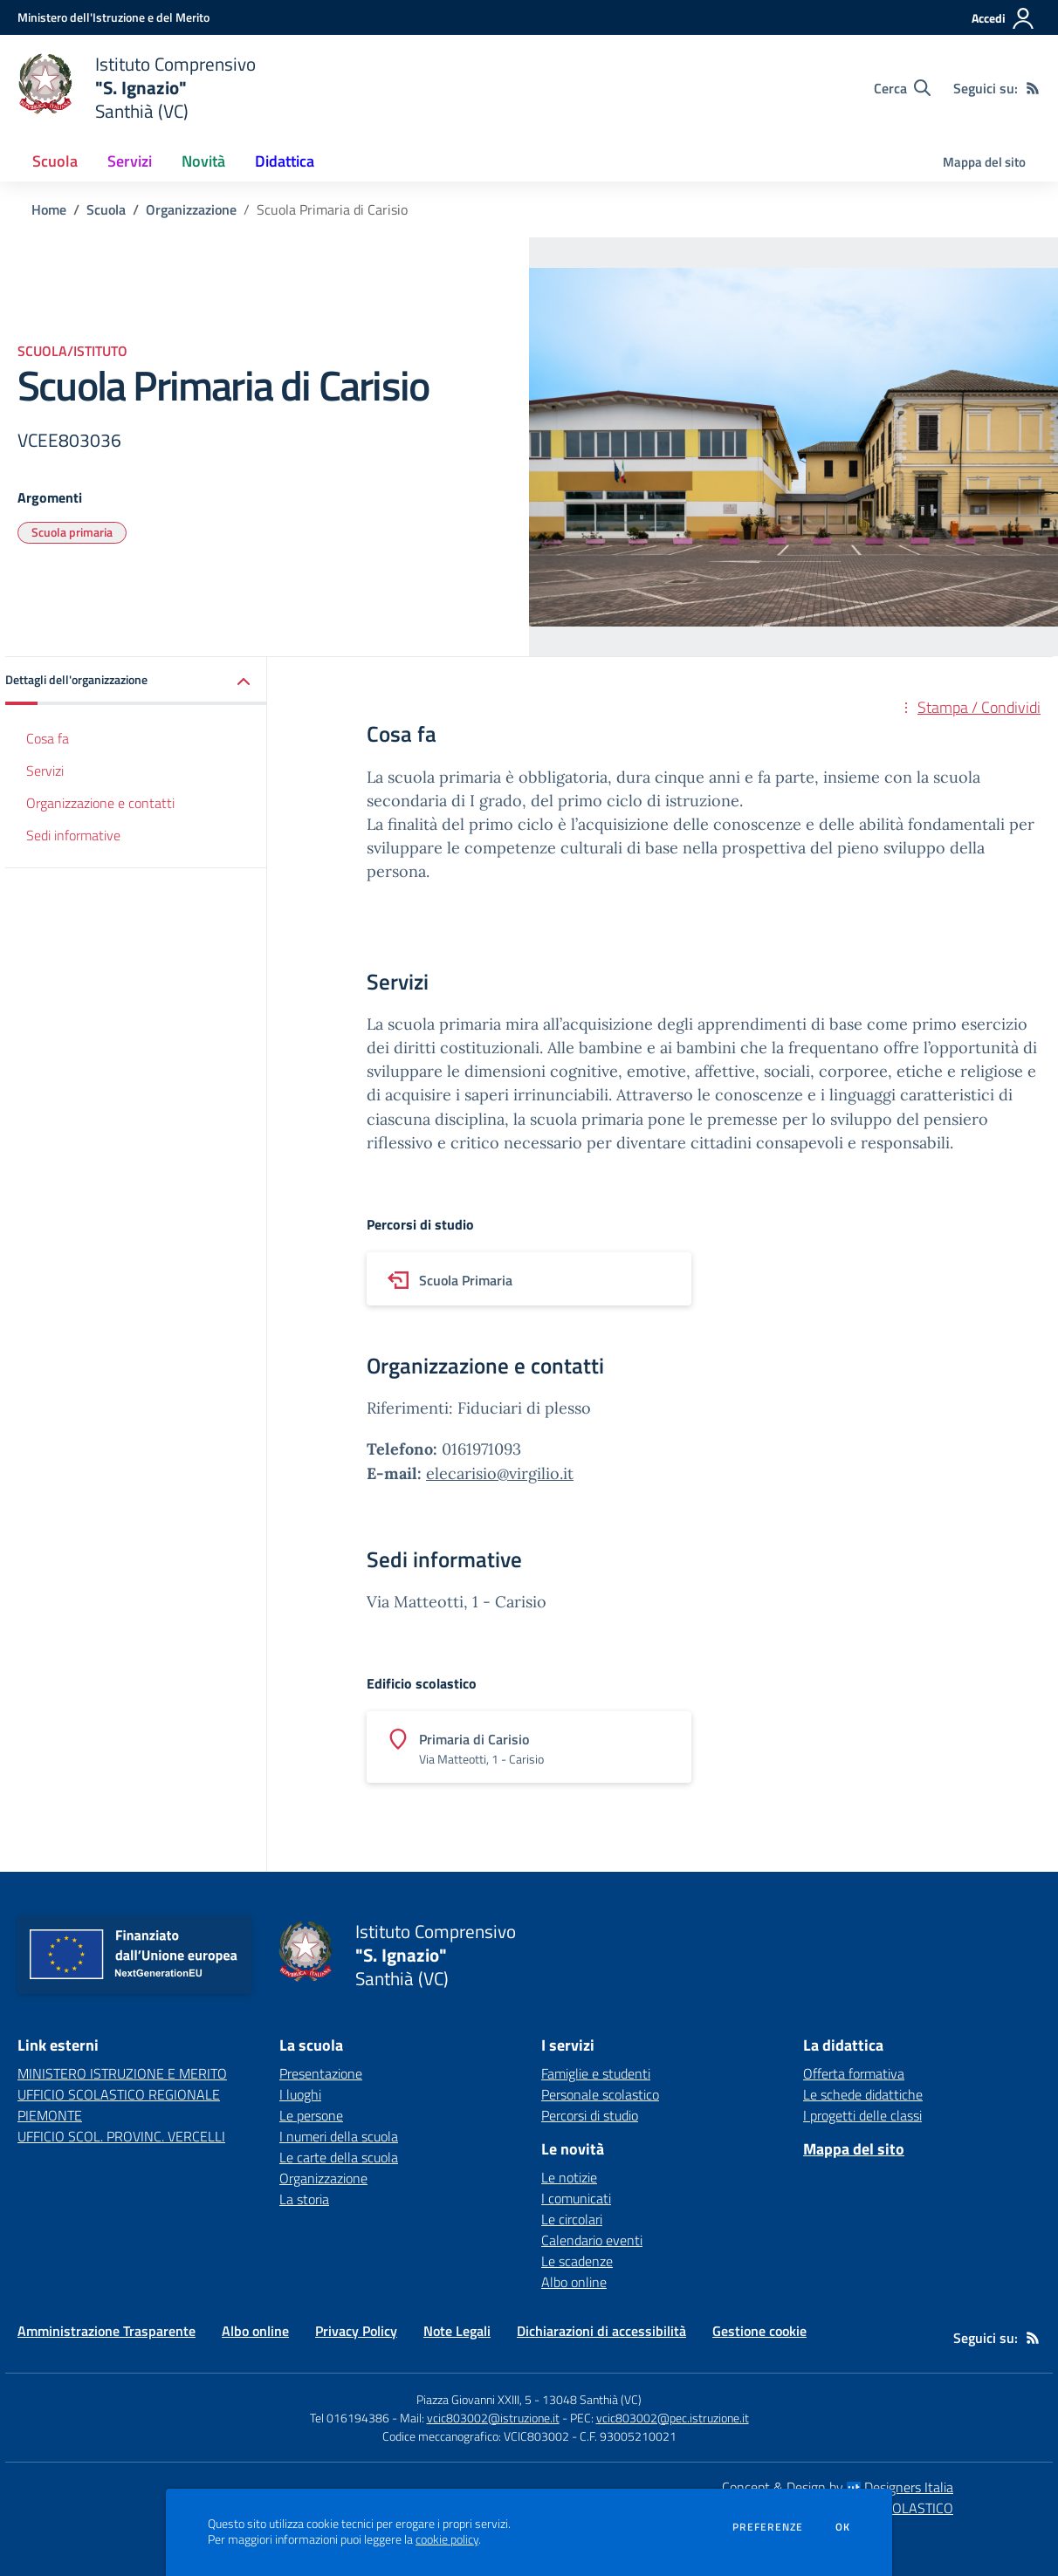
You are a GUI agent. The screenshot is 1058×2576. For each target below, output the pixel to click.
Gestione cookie (759, 2330)
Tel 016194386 (349, 2417)
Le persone (311, 2115)
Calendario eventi (591, 2240)
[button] (136, 681)
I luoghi (300, 2094)
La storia (304, 2199)
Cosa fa (47, 738)
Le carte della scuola (338, 2157)
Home (48, 209)
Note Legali (457, 2330)
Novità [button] (203, 161)
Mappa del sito (984, 162)
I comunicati (576, 2198)
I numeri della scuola (338, 2136)
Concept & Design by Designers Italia (837, 2487)
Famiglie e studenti (595, 2073)
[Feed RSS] (1033, 88)
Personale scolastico (600, 2094)
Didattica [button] (284, 161)
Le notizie (569, 2177)
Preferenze (767, 2527)
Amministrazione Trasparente (106, 2330)
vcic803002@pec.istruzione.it (672, 2417)
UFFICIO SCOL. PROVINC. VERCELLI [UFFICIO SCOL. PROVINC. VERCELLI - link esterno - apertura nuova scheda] (121, 2136)
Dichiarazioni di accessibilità (601, 2330)
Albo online (574, 2281)
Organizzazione (191, 209)
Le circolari (571, 2219)
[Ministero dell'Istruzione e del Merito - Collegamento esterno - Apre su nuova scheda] (113, 17)
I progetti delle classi (862, 2115)
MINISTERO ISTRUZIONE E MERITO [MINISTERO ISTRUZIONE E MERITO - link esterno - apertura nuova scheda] (122, 2073)
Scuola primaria (72, 532)
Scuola (106, 209)
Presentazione (320, 2073)
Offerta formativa (853, 2073)
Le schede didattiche (863, 2094)
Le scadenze (577, 2261)
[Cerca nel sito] (902, 88)
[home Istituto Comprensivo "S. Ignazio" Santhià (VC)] (136, 87)
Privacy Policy (356, 2330)
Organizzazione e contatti (100, 802)
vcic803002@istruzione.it (493, 2417)
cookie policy (447, 2539)
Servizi (45, 770)
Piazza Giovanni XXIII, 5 (474, 2399)
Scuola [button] (55, 161)
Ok (843, 2527)
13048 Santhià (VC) (592, 2399)
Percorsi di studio (589, 2115)
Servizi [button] (129, 161)
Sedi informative (73, 835)
